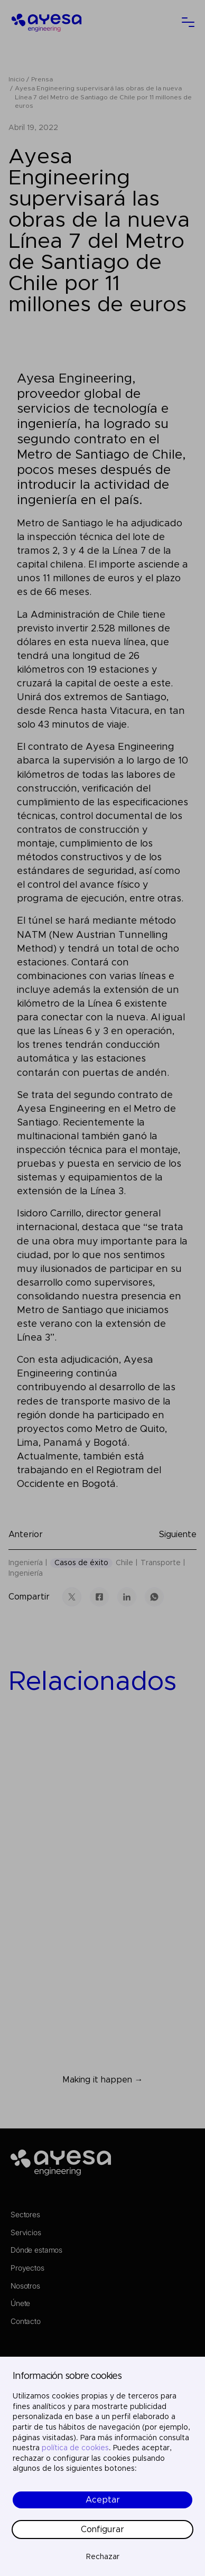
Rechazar (102, 2557)
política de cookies (75, 2448)
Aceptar (103, 2500)
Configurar (102, 2529)
